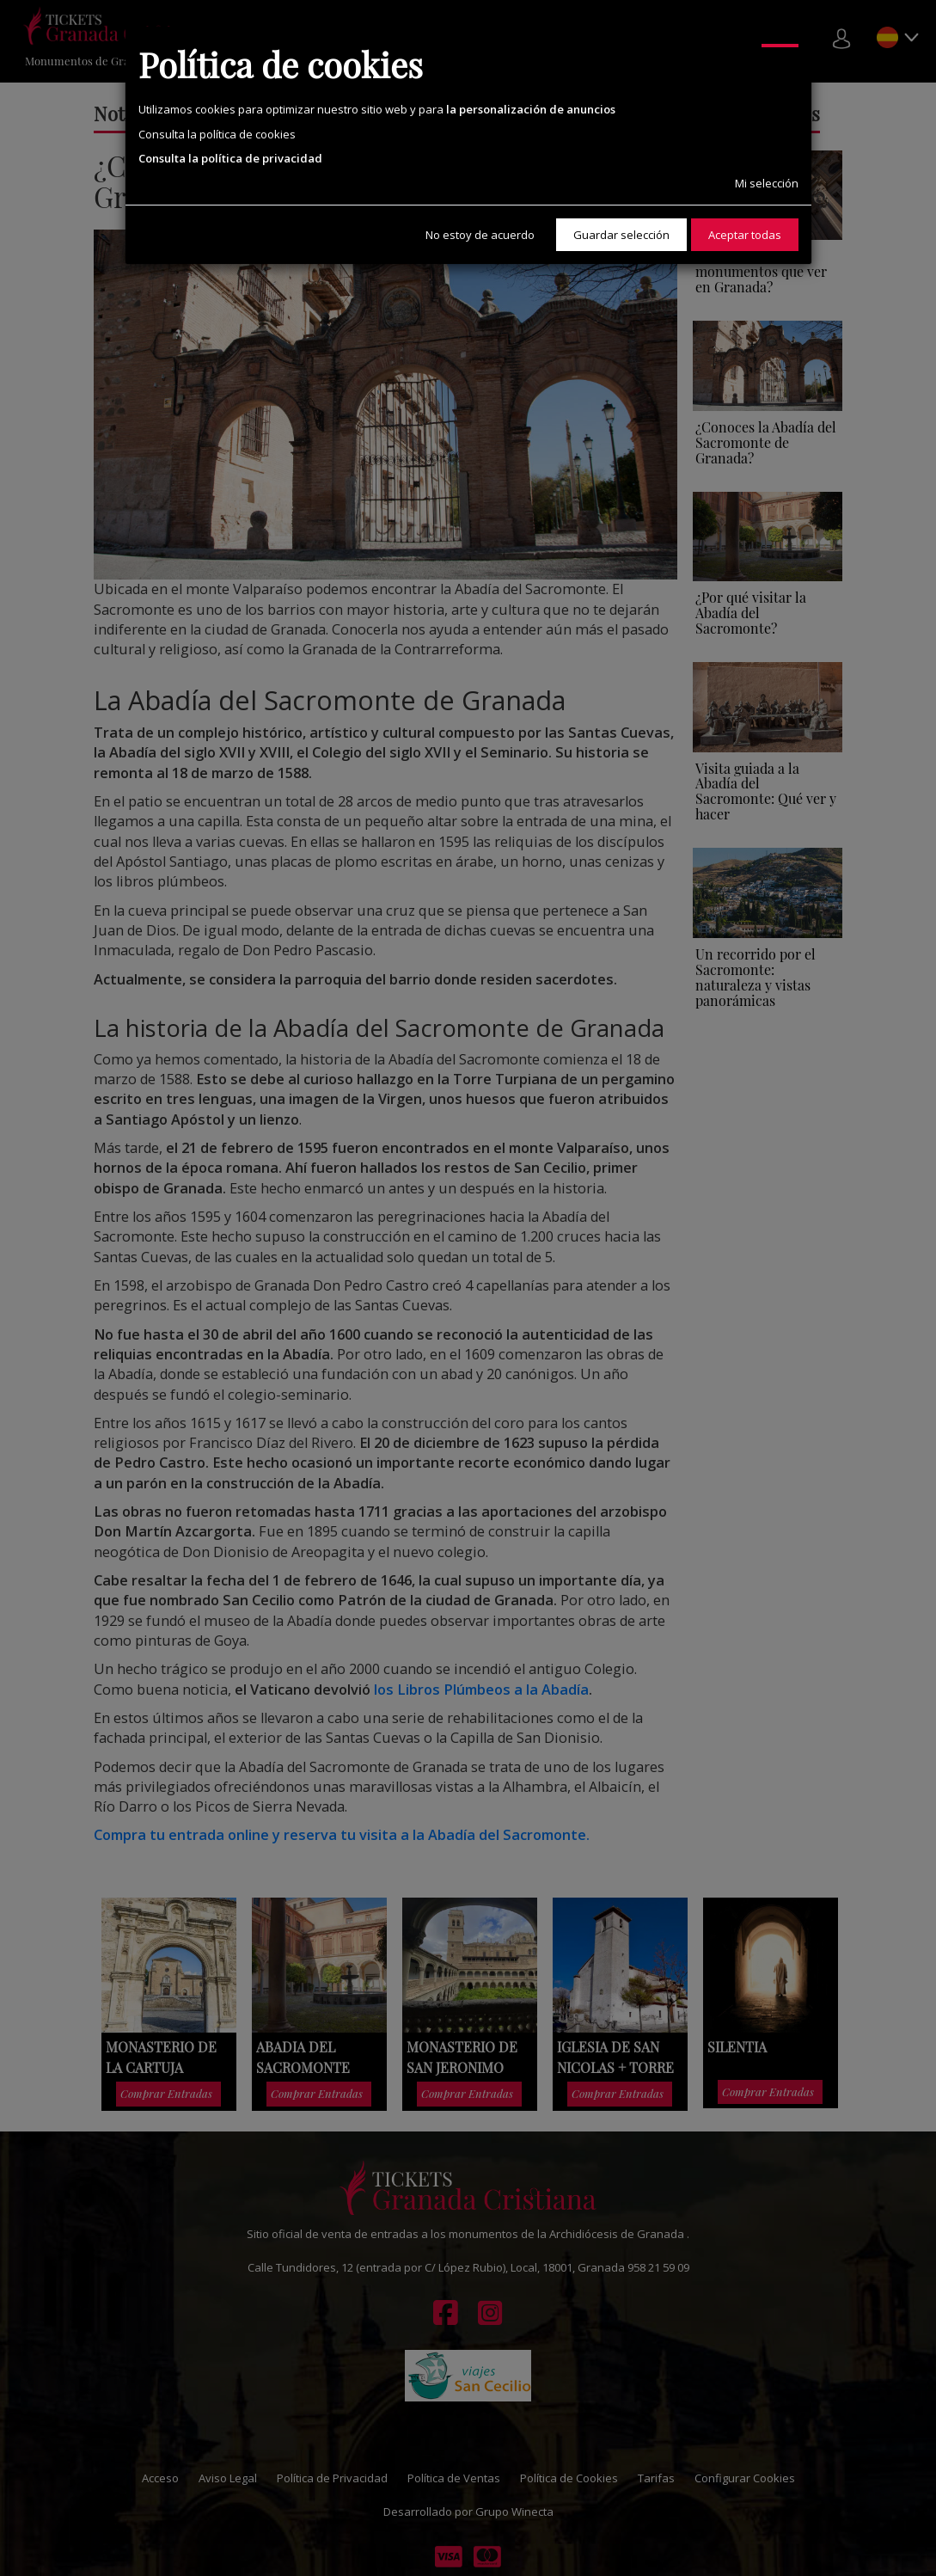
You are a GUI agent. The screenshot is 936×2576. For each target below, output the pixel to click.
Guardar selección (621, 234)
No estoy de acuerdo (480, 234)
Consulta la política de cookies (217, 134)
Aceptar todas (744, 234)
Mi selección (766, 183)
